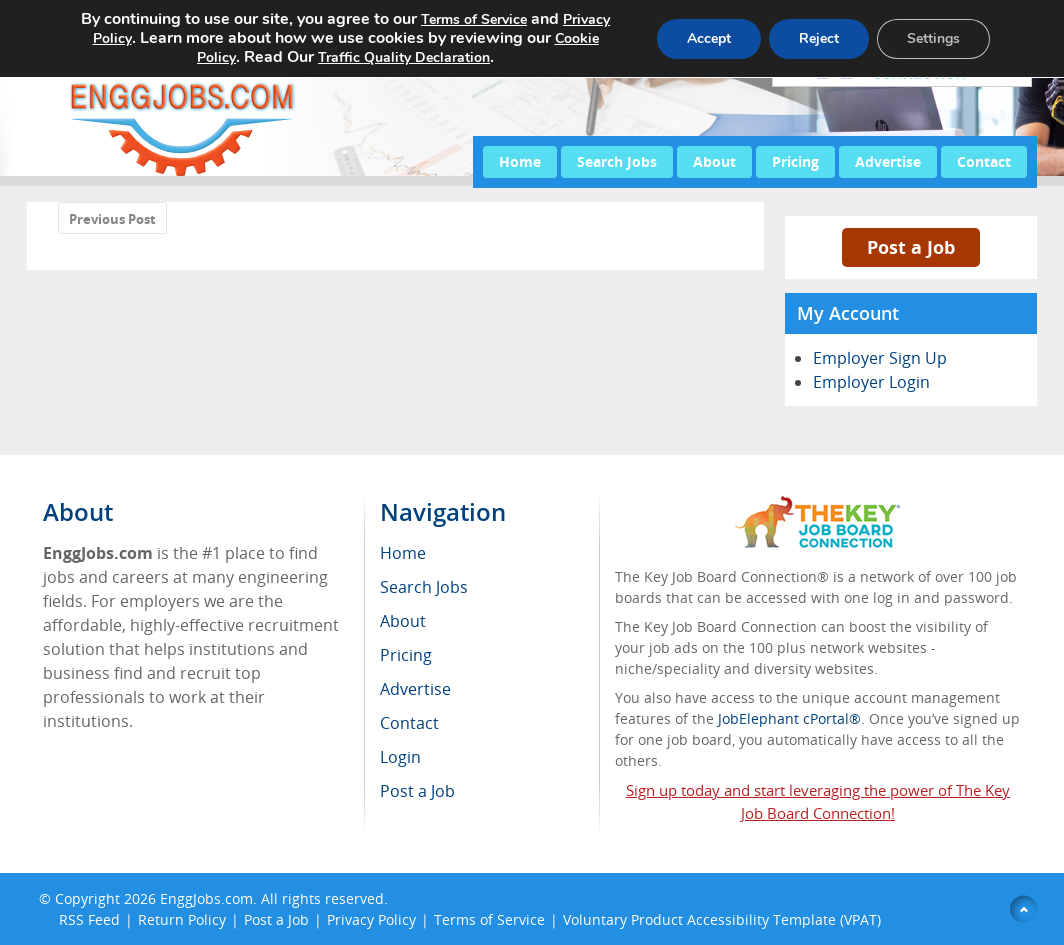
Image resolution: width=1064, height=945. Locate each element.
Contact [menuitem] (409, 723)
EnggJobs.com (206, 898)
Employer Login (871, 382)
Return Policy (182, 919)
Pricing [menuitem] (406, 655)
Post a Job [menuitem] (417, 791)
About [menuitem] (403, 621)
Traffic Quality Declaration (404, 57)
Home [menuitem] (403, 553)
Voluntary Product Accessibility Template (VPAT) (722, 919)
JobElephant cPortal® (789, 718)
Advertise (888, 161)
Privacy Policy (371, 919)
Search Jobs (617, 161)
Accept (709, 38)
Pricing (795, 161)
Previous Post (112, 219)
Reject (819, 38)
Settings (933, 38)
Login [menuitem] (400, 757)
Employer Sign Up (880, 358)
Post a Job (911, 247)
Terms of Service (489, 919)
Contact (984, 161)
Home (520, 161)
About (714, 161)
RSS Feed (89, 919)
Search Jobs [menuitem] (424, 587)
